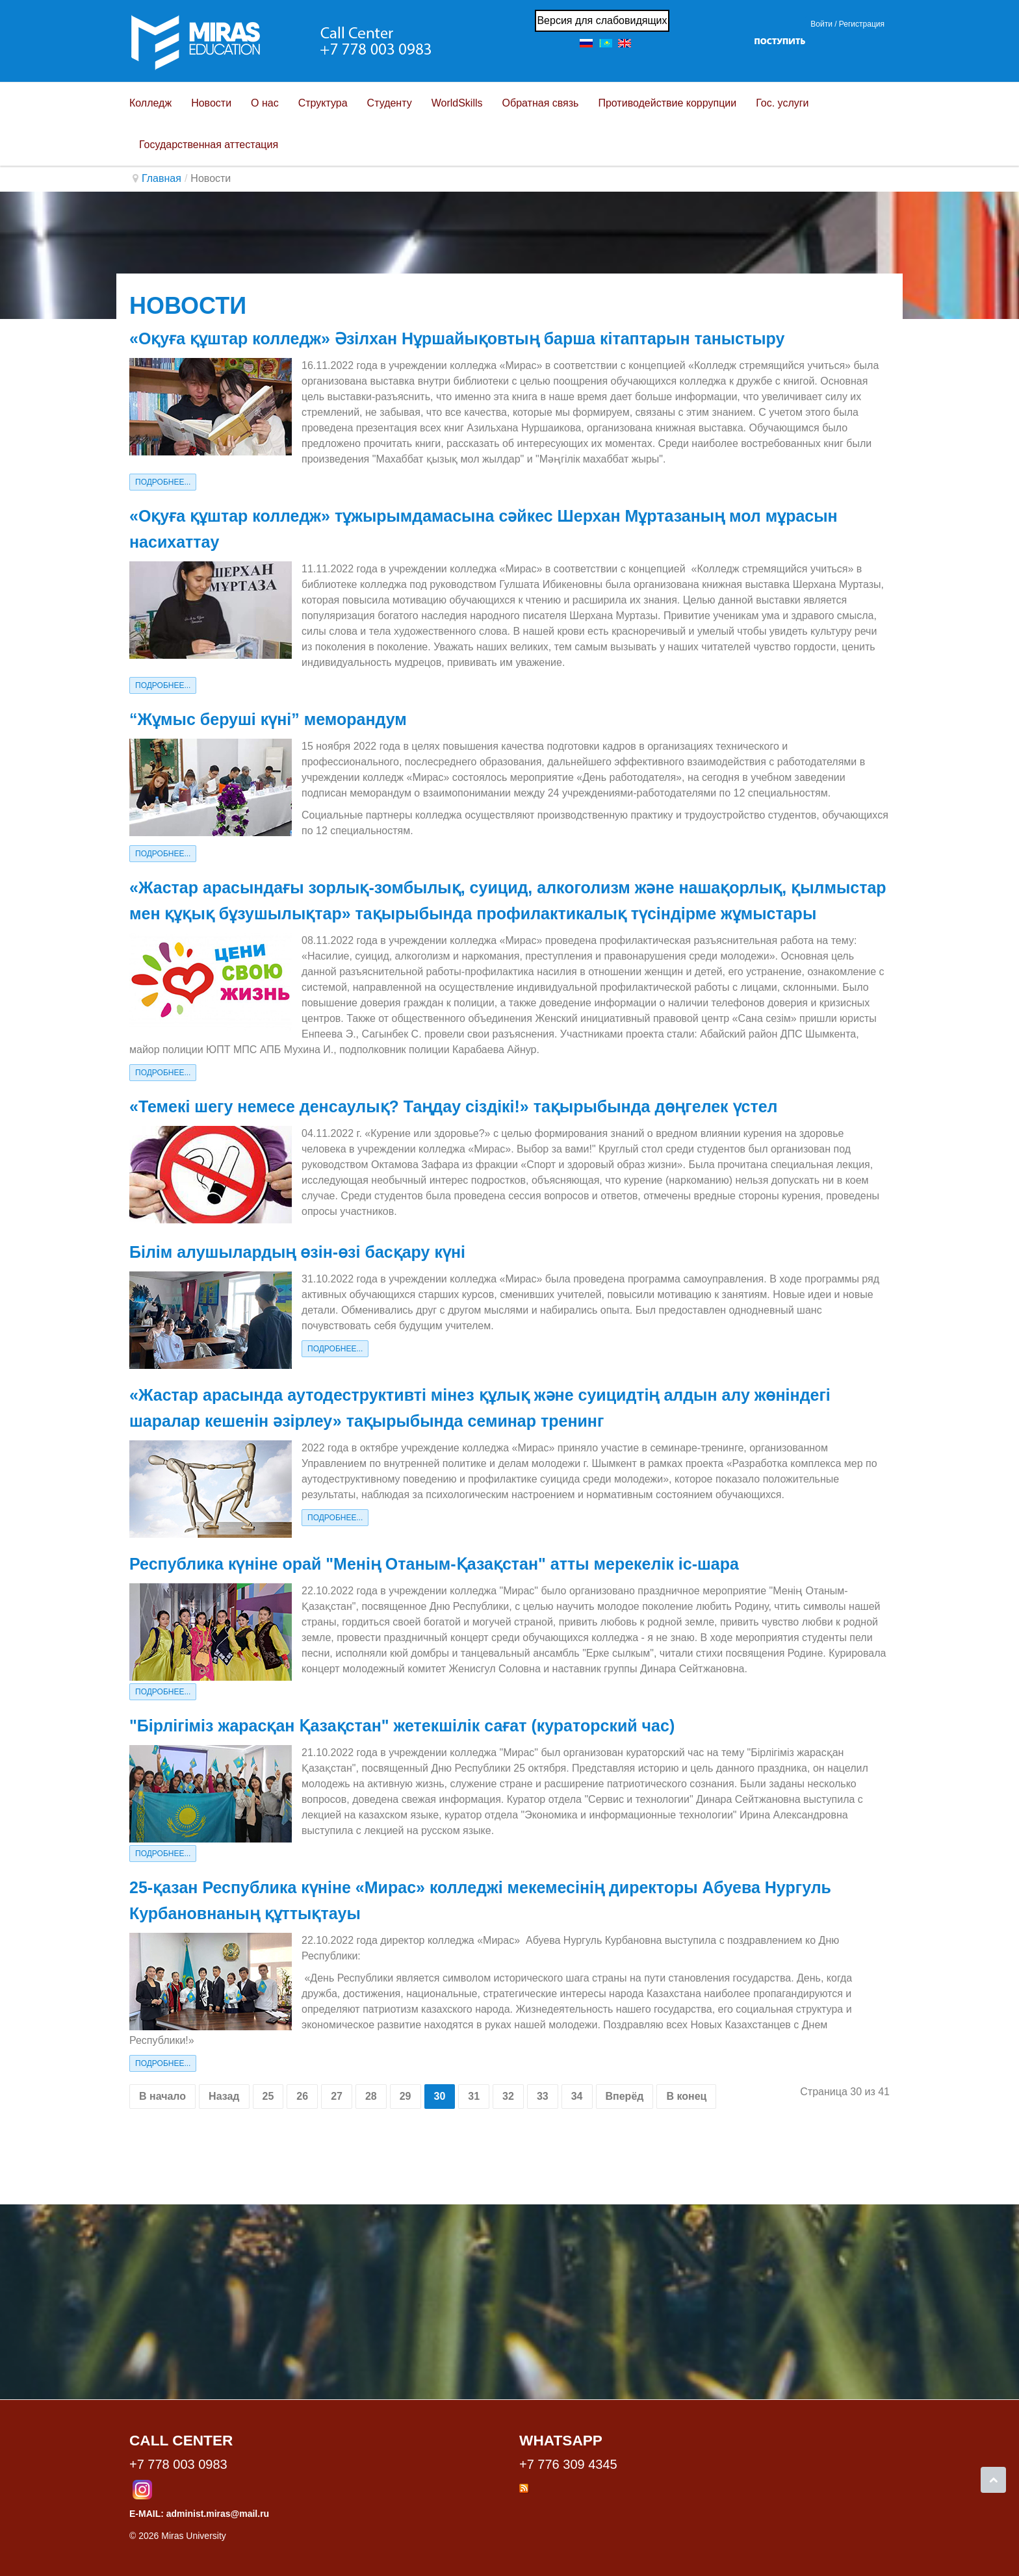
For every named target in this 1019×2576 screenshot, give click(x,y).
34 (577, 2096)
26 (302, 2096)
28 (371, 2096)
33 (542, 2096)
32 (508, 2096)
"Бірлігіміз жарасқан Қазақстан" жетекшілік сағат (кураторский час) (402, 1725)
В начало (162, 2096)
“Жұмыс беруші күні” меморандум (268, 719)
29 (405, 2096)
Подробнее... (162, 482)
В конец (686, 2096)
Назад (224, 2096)
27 (336, 2096)
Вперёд (625, 2096)
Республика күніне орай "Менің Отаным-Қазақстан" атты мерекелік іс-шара (434, 1564)
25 (268, 2096)
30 (440, 2096)
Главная (161, 178)
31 (474, 2096)
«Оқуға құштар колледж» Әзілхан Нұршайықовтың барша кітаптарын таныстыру (456, 338)
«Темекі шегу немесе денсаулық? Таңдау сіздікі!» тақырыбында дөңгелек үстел (453, 1106)
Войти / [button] (823, 24)
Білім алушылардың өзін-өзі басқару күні (297, 1252)
